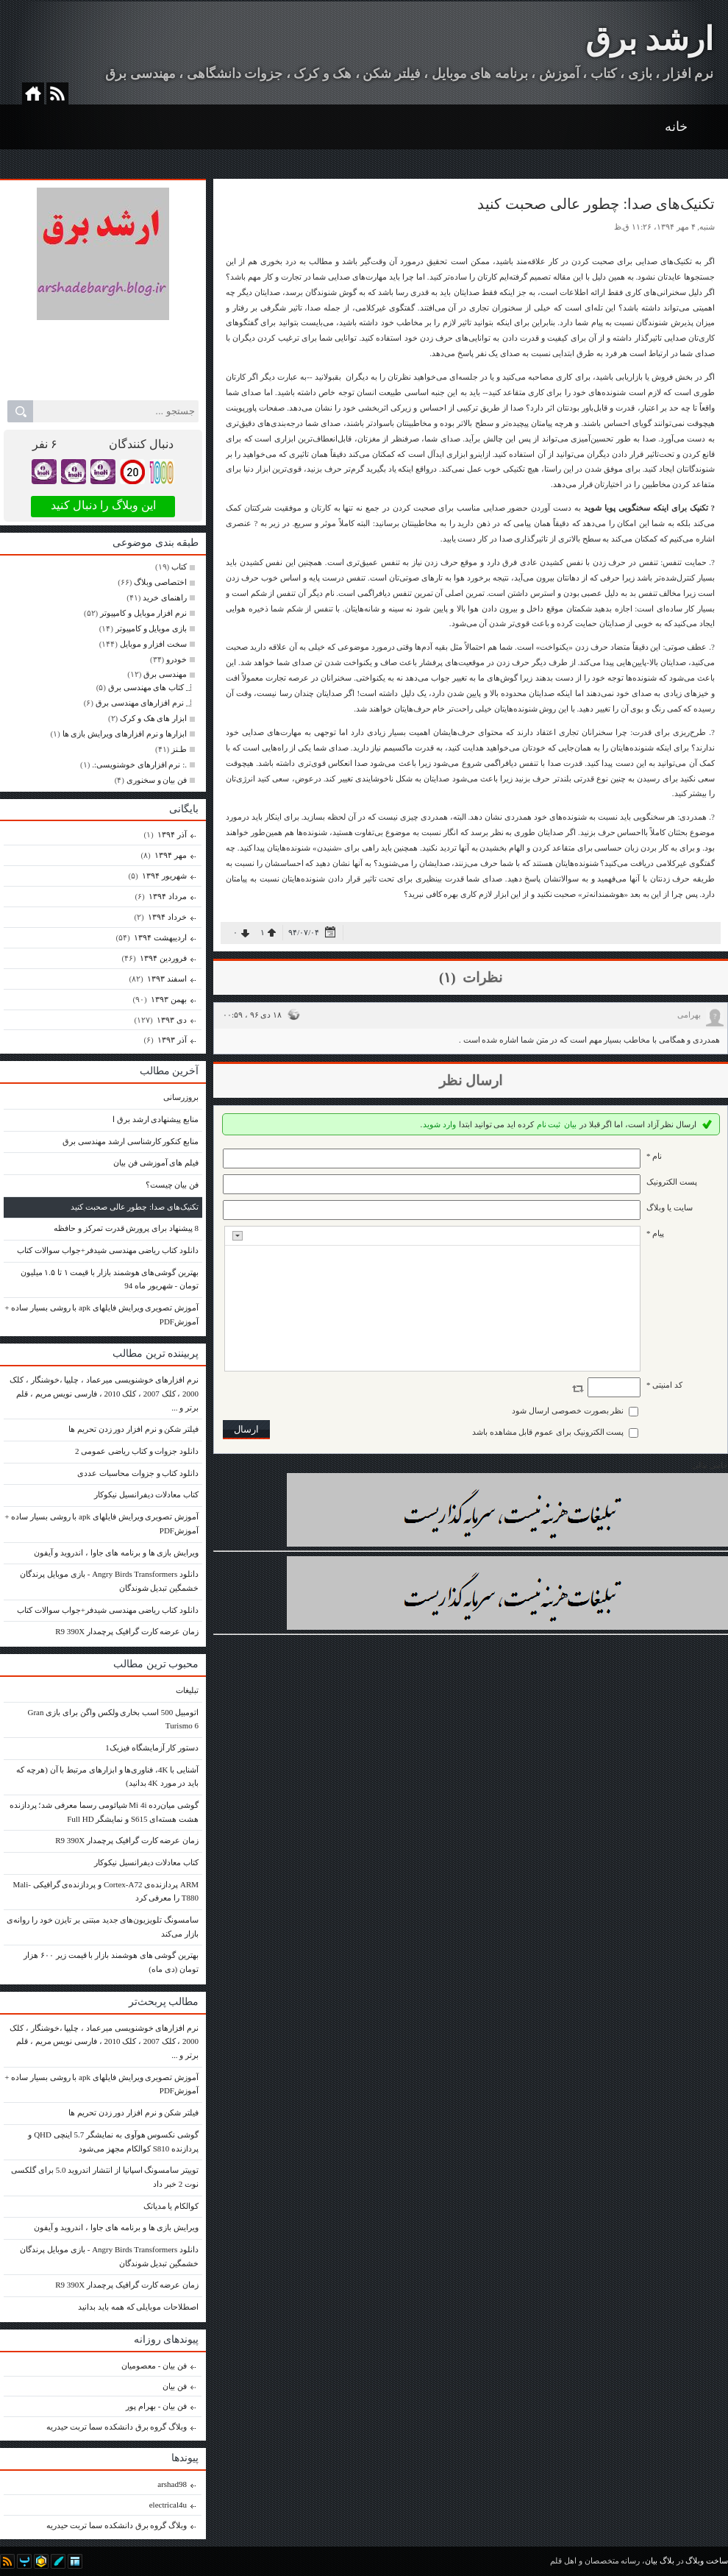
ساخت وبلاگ (706, 2560)
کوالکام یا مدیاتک (171, 2205)
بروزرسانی (181, 1097)
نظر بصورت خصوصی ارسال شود (568, 1410)
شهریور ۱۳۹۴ (164, 875)
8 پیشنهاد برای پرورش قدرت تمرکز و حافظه (126, 1228)
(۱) (449, 977)
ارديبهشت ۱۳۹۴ (160, 937)
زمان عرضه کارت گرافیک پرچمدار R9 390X (127, 1631)
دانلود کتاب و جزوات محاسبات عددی (138, 1473)
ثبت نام (549, 1124)
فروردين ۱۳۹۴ (163, 958)
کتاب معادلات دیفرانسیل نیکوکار (146, 1494)
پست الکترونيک (671, 1181)
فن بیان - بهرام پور (156, 2406)
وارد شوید (439, 1124)
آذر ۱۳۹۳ (172, 1039)
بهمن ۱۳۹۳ (168, 999)
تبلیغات (187, 1690)
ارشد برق (649, 39)
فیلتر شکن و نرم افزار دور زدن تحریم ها (133, 1428)
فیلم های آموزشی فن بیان (156, 1162)
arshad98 (172, 2484)
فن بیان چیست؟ (172, 1184)
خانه (676, 126)
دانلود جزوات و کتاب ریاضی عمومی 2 (137, 1451)
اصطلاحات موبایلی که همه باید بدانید (138, 2306)
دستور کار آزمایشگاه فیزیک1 (152, 1747)
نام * (654, 1156)
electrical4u (168, 2504)
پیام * (655, 1233)
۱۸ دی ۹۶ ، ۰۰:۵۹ (252, 1014)
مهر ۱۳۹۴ (170, 855)
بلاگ (667, 2560)
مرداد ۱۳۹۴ (167, 896)
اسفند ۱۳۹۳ (167, 978)
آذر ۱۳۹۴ (172, 834)
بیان (570, 1124)
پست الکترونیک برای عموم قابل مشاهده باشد (548, 1431)
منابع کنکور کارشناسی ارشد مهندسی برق (131, 1141)
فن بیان (175, 2386)
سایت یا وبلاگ (669, 1207)
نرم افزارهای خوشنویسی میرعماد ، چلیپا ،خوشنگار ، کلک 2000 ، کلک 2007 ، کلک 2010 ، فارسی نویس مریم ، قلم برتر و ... (104, 1393)
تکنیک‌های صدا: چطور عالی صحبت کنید (135, 1206)
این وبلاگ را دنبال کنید (103, 505)
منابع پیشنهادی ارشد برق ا (156, 1119)
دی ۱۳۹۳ (171, 1019)
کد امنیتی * (664, 1384)
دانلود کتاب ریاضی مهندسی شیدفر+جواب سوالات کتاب (108, 1250)
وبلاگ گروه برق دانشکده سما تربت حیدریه (117, 2426)
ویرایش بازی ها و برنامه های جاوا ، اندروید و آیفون (116, 1552)
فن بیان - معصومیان (154, 2365)
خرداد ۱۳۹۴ (167, 916)
